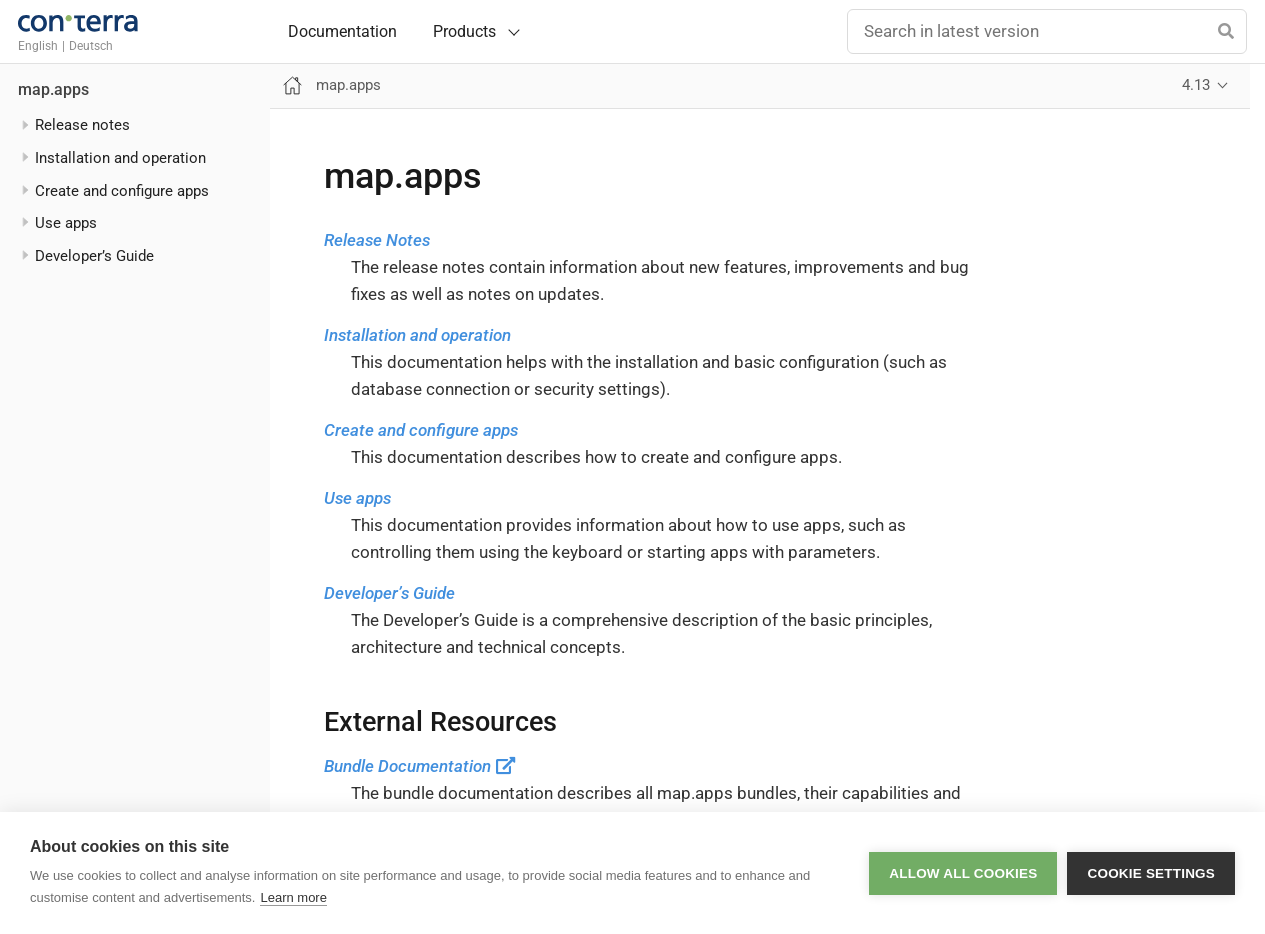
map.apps (53, 90)
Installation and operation (417, 335)
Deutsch (91, 46)
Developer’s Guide (389, 593)
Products (464, 31)
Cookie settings (1151, 873)
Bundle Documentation (420, 766)
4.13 (1196, 85)
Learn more (293, 897)
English (38, 46)
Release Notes (377, 240)
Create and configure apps (421, 430)
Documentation (342, 32)
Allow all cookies (963, 873)
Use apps (357, 498)
